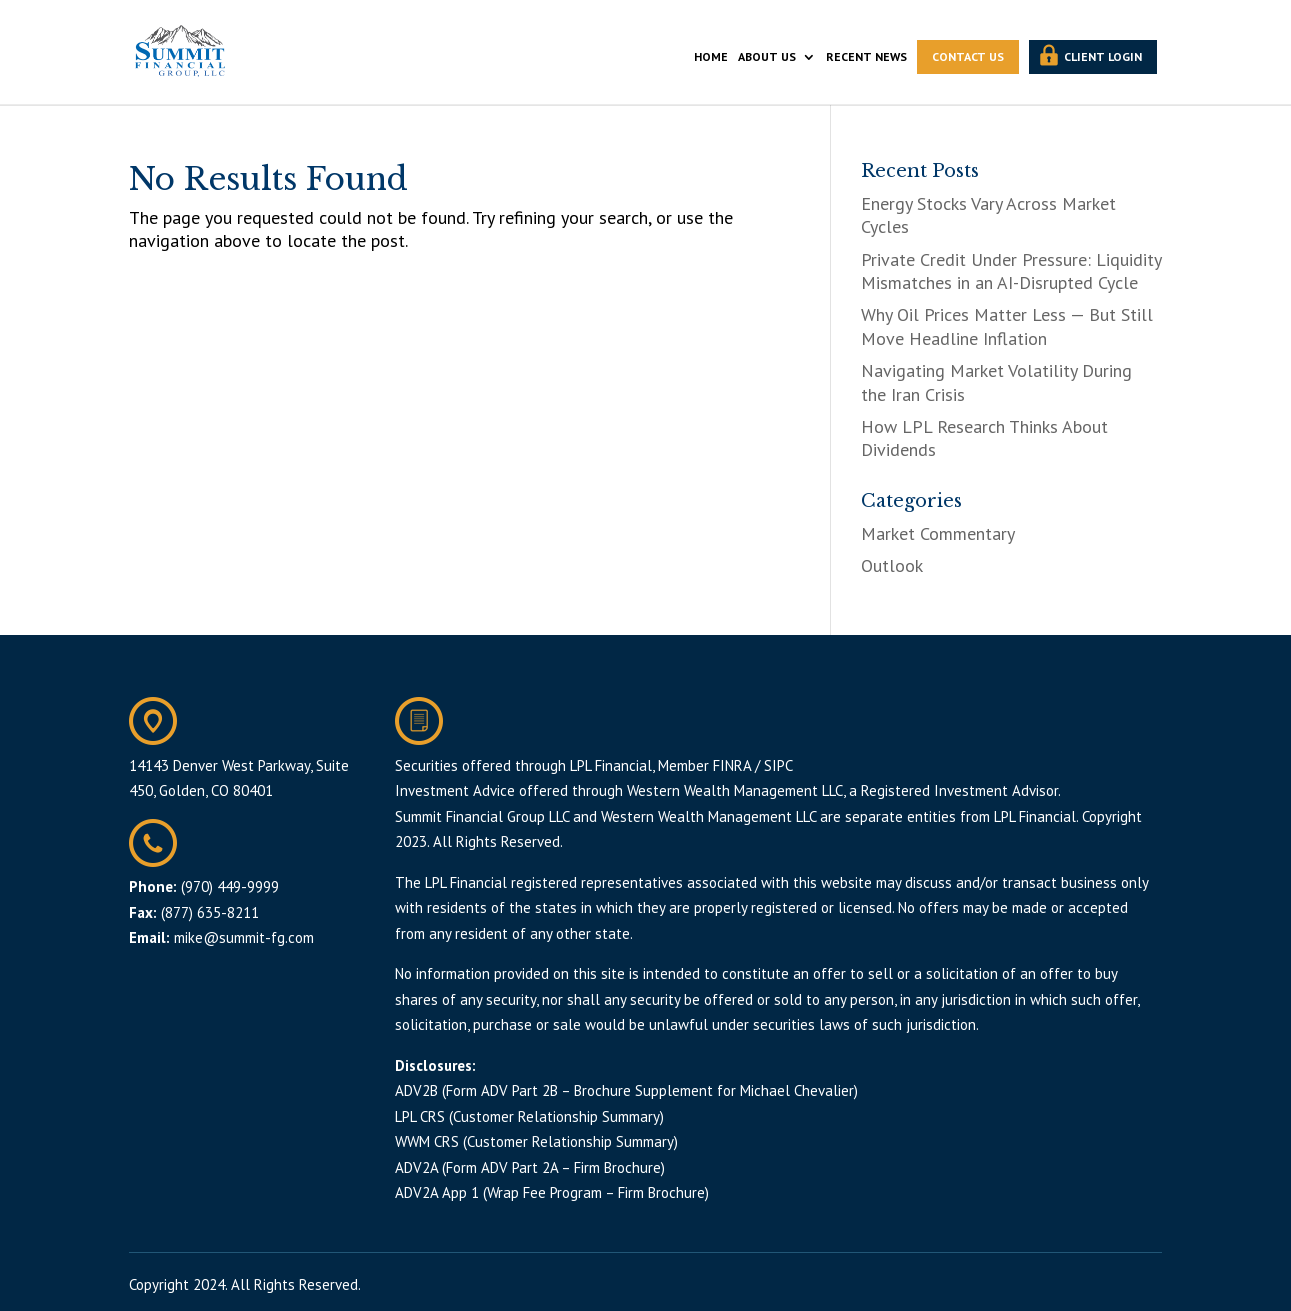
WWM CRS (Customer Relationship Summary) (536, 1141)
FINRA (732, 765)
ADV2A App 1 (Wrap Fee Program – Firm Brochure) (552, 1192)
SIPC (778, 765)
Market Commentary (938, 533)
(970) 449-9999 (230, 886)
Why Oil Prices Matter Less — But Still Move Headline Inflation (1007, 326)
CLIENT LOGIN (1103, 56)
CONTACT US (968, 56)
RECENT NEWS (866, 57)
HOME (711, 57)
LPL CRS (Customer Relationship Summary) (529, 1116)
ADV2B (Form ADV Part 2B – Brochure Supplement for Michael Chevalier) (626, 1090)
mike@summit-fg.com (244, 937)
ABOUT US (767, 57)
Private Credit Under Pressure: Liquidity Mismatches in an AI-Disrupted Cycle (1011, 271)
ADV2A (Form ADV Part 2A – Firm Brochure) (530, 1167)
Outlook (892, 565)
